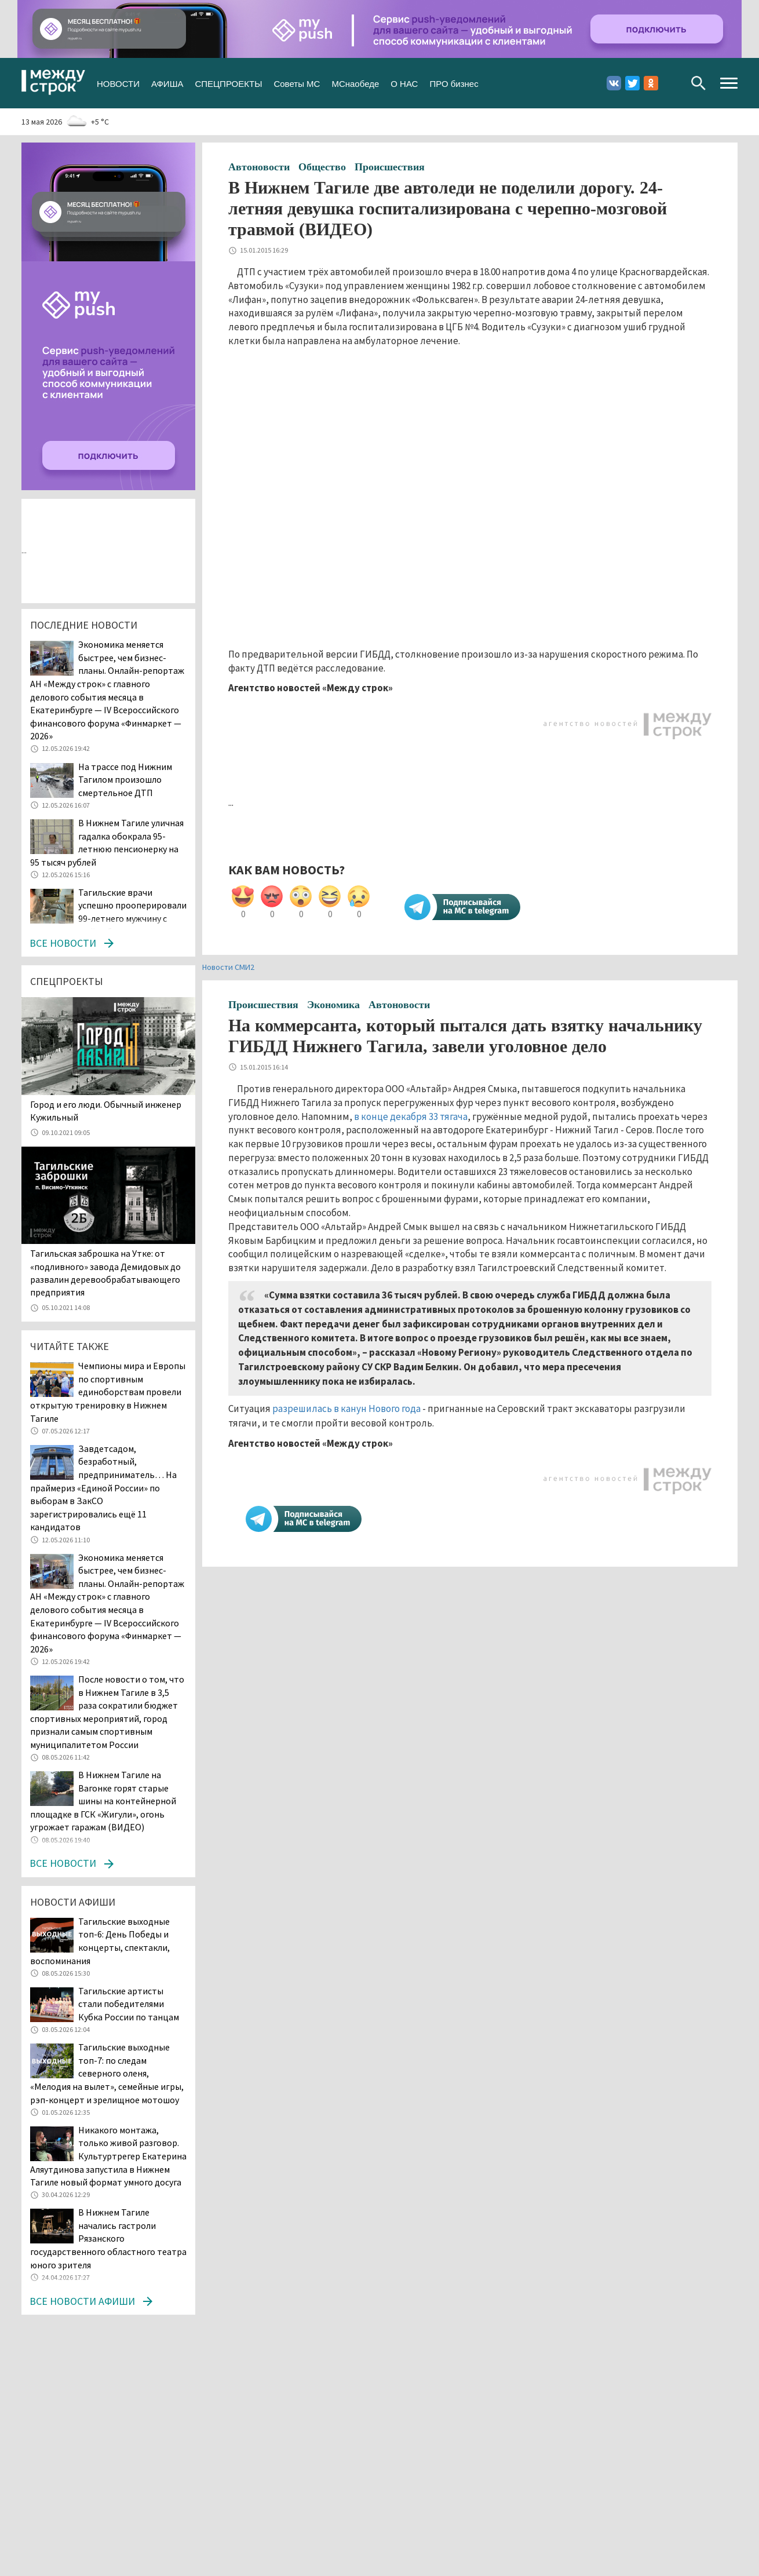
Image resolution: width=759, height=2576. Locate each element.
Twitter (632, 83)
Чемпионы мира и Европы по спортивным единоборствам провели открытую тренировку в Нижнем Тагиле (107, 1392)
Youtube (669, 83)
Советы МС (296, 82)
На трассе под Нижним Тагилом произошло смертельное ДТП (125, 779)
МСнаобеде (355, 82)
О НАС (404, 82)
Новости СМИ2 (228, 967)
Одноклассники (651, 83)
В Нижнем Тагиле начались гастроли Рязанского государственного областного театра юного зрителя (108, 2238)
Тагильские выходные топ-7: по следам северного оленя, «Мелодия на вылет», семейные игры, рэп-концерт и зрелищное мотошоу (107, 2073)
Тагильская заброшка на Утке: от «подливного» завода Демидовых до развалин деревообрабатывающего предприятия (105, 1272)
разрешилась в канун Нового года (346, 1408)
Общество (322, 167)
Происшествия (390, 167)
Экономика (333, 1004)
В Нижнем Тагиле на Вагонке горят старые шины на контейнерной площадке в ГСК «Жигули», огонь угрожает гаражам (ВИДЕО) (103, 1801)
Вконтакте (614, 83)
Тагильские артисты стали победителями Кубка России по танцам (128, 2004)
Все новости (63, 943)
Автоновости (259, 167)
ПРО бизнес (453, 82)
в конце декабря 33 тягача (411, 1116)
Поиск (698, 83)
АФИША (167, 82)
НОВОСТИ (118, 82)
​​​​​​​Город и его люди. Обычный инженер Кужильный (105, 1111)
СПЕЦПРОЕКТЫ (228, 82)
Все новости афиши (82, 2301)
